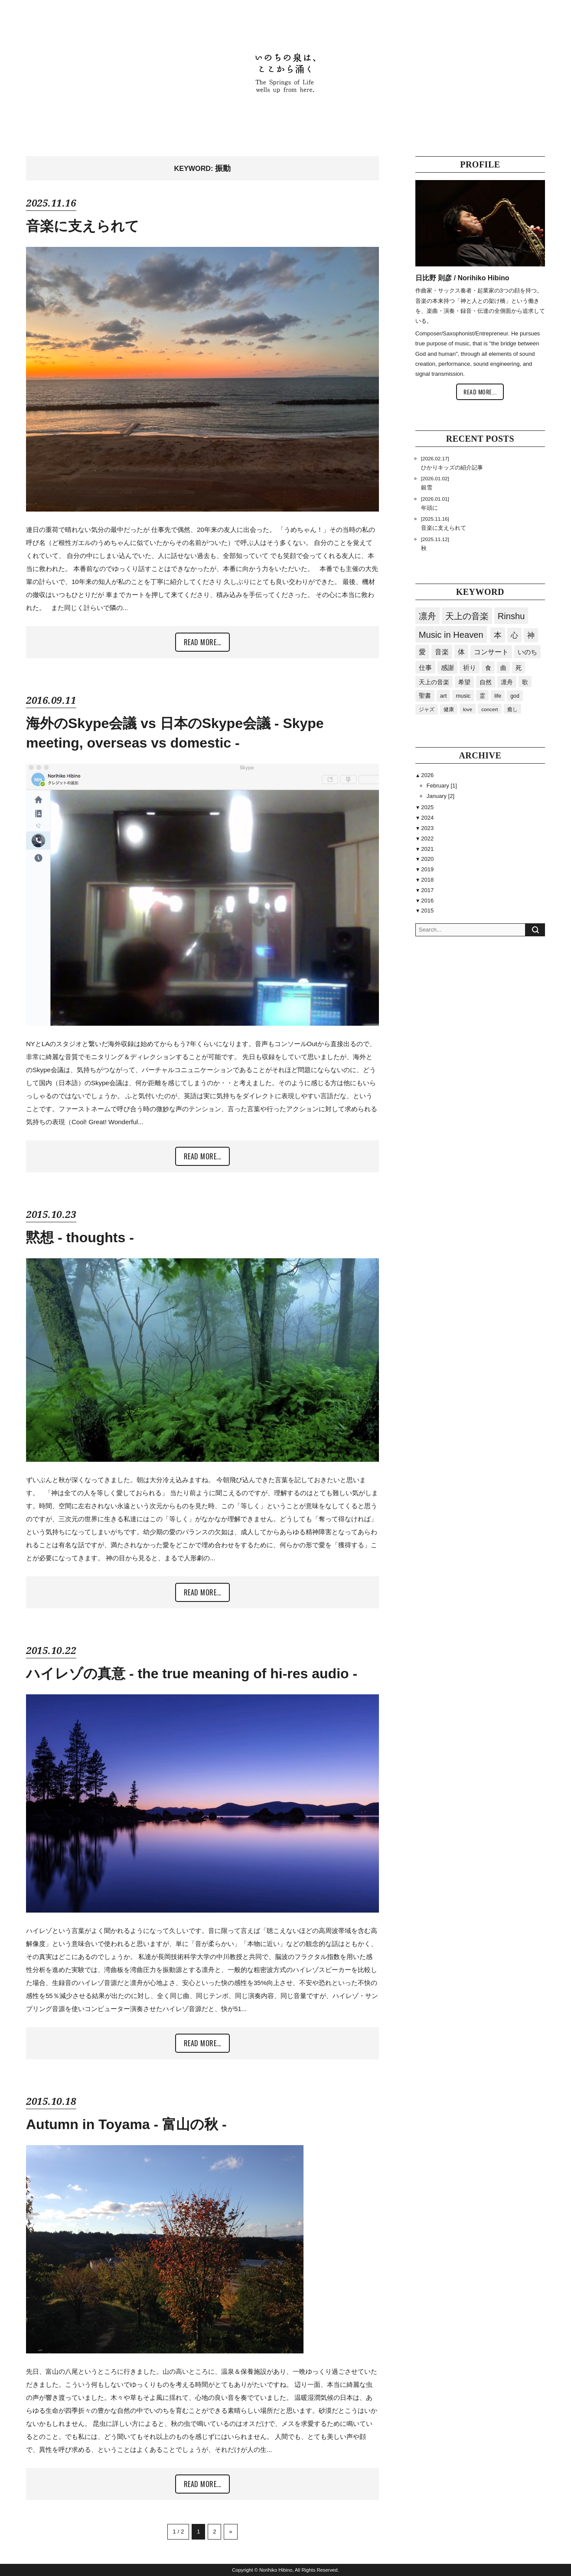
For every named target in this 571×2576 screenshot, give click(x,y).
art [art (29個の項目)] (443, 695)
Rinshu (511, 616)
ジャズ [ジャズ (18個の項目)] (426, 709)
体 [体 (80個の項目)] (461, 652)
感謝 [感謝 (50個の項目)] (447, 667)
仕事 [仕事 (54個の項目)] (425, 667)
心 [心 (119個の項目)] (514, 635)
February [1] (442, 785)
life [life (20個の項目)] (497, 696)
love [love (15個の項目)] (467, 709)
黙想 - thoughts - (80, 1237)
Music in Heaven (451, 635)
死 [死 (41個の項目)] (519, 667)
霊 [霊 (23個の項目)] (482, 695)
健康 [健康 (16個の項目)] (449, 709)
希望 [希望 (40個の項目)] (464, 682)
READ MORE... (202, 642)
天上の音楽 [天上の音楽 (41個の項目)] (434, 682)
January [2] (440, 796)
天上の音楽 (467, 616)
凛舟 (427, 616)
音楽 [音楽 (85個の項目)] (442, 652)
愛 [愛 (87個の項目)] (422, 652)
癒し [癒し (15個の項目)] (512, 709)
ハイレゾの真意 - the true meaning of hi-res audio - (191, 1673)
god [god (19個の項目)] (514, 696)
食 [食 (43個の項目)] (488, 667)
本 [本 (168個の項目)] (498, 635)
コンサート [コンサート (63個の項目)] (491, 652)
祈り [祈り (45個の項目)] (469, 667)
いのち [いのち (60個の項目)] (527, 652)
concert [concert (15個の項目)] (489, 709)
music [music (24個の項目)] (463, 695)
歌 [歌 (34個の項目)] (525, 682)
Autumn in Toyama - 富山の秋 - (126, 2124)
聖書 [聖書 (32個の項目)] (425, 695)
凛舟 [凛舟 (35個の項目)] (507, 682)
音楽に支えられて (82, 226)
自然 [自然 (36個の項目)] (486, 682)
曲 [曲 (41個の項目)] (503, 667)
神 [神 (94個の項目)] (531, 635)
